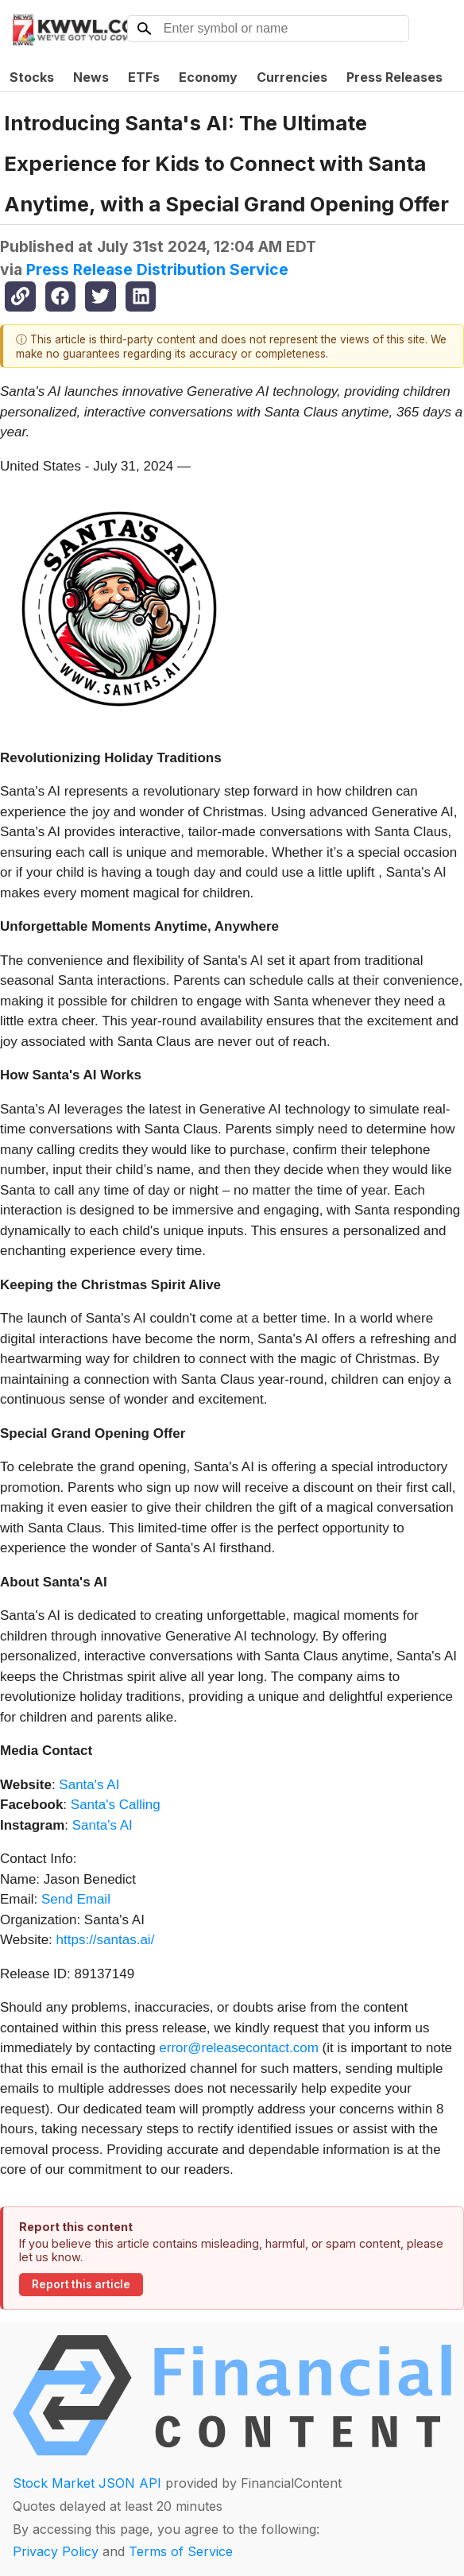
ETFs (144, 77)
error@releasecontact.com (239, 2047)
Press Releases (394, 77)
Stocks (32, 77)
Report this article (81, 2284)
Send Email (75, 1899)
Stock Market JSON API (87, 2483)
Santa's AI (88, 1784)
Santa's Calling (113, 1804)
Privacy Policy (56, 2551)
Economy (208, 77)
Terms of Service (181, 2551)
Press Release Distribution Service (157, 269)
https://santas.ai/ (105, 1939)
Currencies (292, 77)
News (91, 77)
